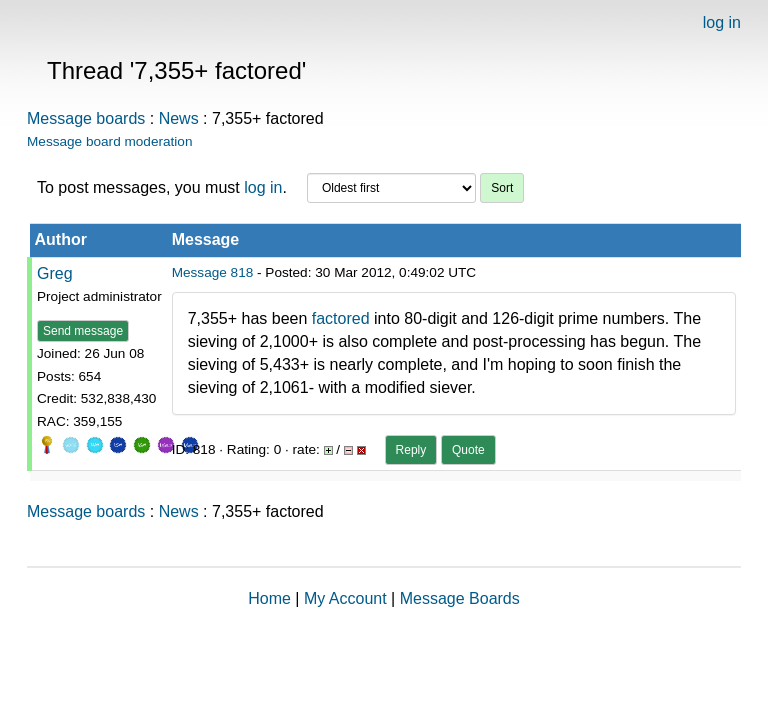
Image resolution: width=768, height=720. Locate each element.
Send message (83, 331)
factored (343, 318)
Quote (468, 450)
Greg (55, 273)
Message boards (86, 118)
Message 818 (213, 272)
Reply (411, 450)
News (179, 118)
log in (722, 22)
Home (269, 598)
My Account (345, 598)
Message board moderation (110, 141)
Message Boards (460, 598)
